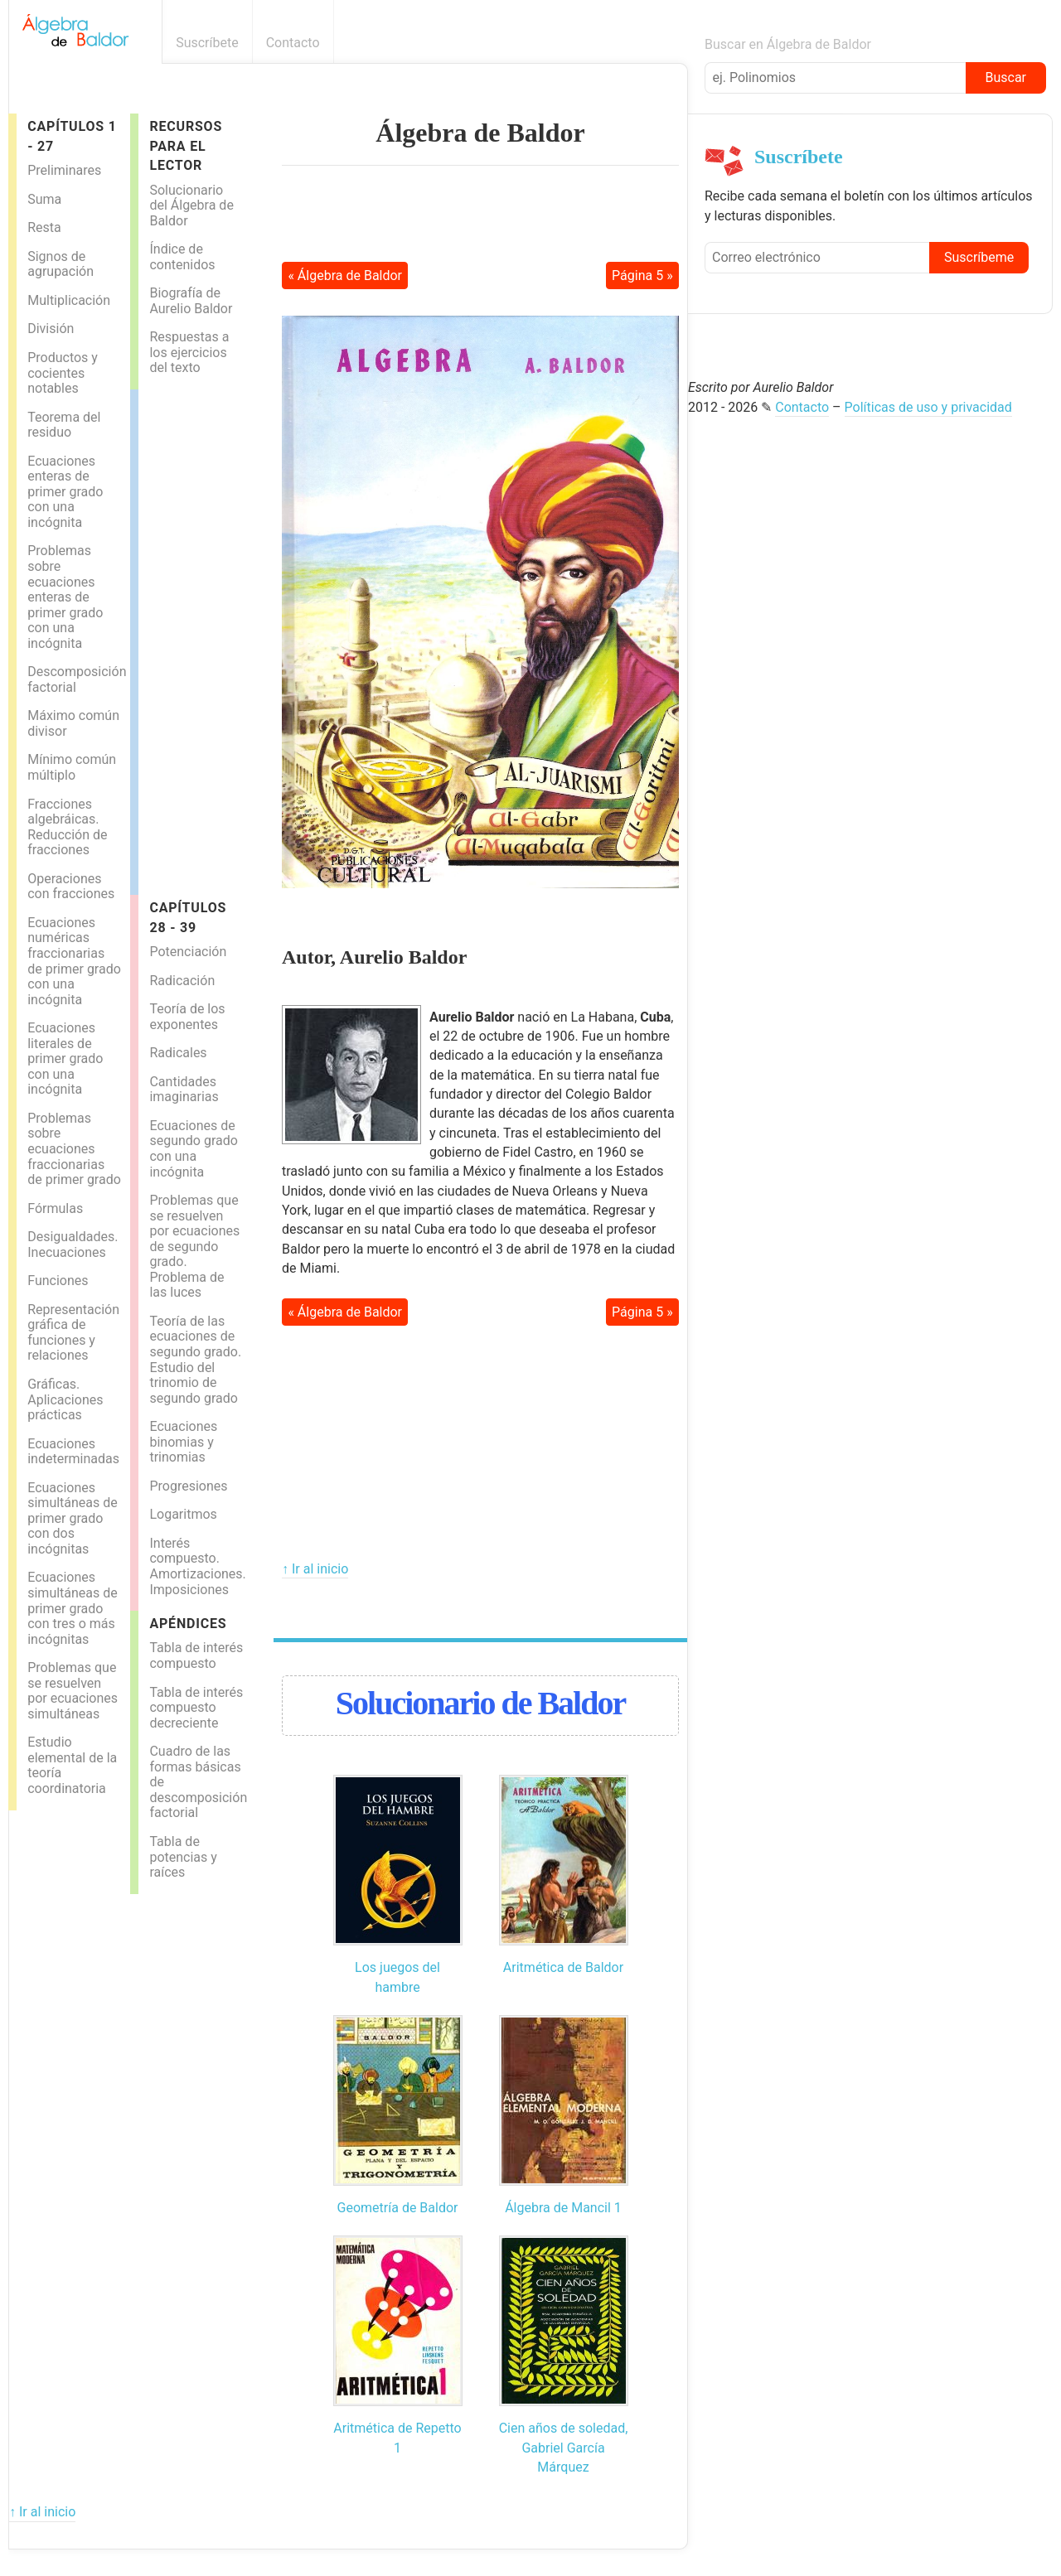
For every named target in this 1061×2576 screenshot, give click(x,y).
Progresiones (188, 1486)
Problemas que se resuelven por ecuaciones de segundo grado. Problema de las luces (194, 1246)
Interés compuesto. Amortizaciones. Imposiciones (197, 1566)
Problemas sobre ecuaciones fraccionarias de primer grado (74, 1148)
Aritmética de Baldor (563, 1967)
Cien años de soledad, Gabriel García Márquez (563, 2447)
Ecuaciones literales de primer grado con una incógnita (65, 1058)
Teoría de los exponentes (187, 1016)
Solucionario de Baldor (480, 1703)
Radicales (177, 1053)
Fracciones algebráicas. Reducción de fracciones (67, 827)
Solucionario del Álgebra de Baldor (191, 205)
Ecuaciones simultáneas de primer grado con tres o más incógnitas (72, 1607)
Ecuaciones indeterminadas (73, 1451)
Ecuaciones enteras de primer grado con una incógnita (65, 491)
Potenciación (187, 951)
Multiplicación (68, 300)
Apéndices (187, 1623)
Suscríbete (207, 43)
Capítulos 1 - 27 (71, 135)
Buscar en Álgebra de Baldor (788, 44)
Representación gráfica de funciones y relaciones (73, 1333)
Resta (44, 227)
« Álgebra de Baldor (345, 275)
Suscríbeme (979, 257)
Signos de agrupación (60, 264)
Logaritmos (182, 1514)
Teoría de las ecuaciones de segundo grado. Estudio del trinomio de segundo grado (195, 1359)
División (50, 328)
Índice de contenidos (182, 257)
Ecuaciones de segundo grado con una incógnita (193, 1149)
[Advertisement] (204, 638)
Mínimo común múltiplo (71, 767)
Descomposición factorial (76, 679)
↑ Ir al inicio (315, 1569)
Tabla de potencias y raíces (182, 1857)
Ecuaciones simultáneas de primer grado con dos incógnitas (72, 1518)
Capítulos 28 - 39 (187, 917)
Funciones (57, 1280)
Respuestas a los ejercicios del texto (189, 352)
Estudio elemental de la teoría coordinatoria (72, 1765)
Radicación (182, 980)
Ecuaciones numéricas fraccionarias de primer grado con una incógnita (74, 961)
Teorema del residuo (63, 425)
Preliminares (64, 170)
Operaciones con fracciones (70, 886)
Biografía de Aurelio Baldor (190, 301)
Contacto (293, 43)
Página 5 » (642, 275)
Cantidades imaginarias (183, 1089)
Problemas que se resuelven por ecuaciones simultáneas (72, 1691)
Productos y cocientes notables (62, 373)
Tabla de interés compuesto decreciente (196, 1707)
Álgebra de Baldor (479, 132)
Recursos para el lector (185, 145)
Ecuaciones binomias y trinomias (183, 1441)
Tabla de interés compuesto (196, 1655)
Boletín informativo (678, 42)
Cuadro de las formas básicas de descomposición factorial (198, 1781)
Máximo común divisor (73, 723)
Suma (44, 199)
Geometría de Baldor (397, 2208)
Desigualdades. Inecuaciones (72, 1244)
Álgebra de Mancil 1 (563, 2208)
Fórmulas (55, 1208)
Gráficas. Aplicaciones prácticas (65, 1399)
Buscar (1005, 77)
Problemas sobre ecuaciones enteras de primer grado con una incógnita (65, 596)
